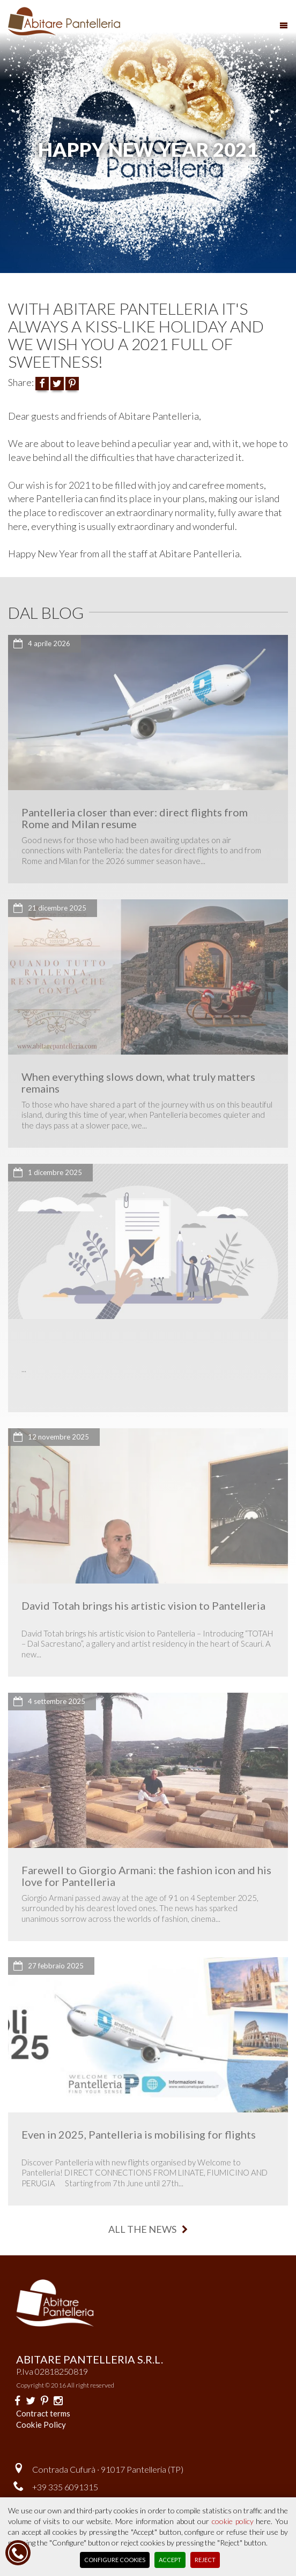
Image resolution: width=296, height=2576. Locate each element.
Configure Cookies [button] (114, 2559)
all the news (148, 2229)
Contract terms (43, 2413)
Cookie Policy (41, 2424)
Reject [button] (205, 2559)
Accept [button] (170, 2559)
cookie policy (233, 2521)
